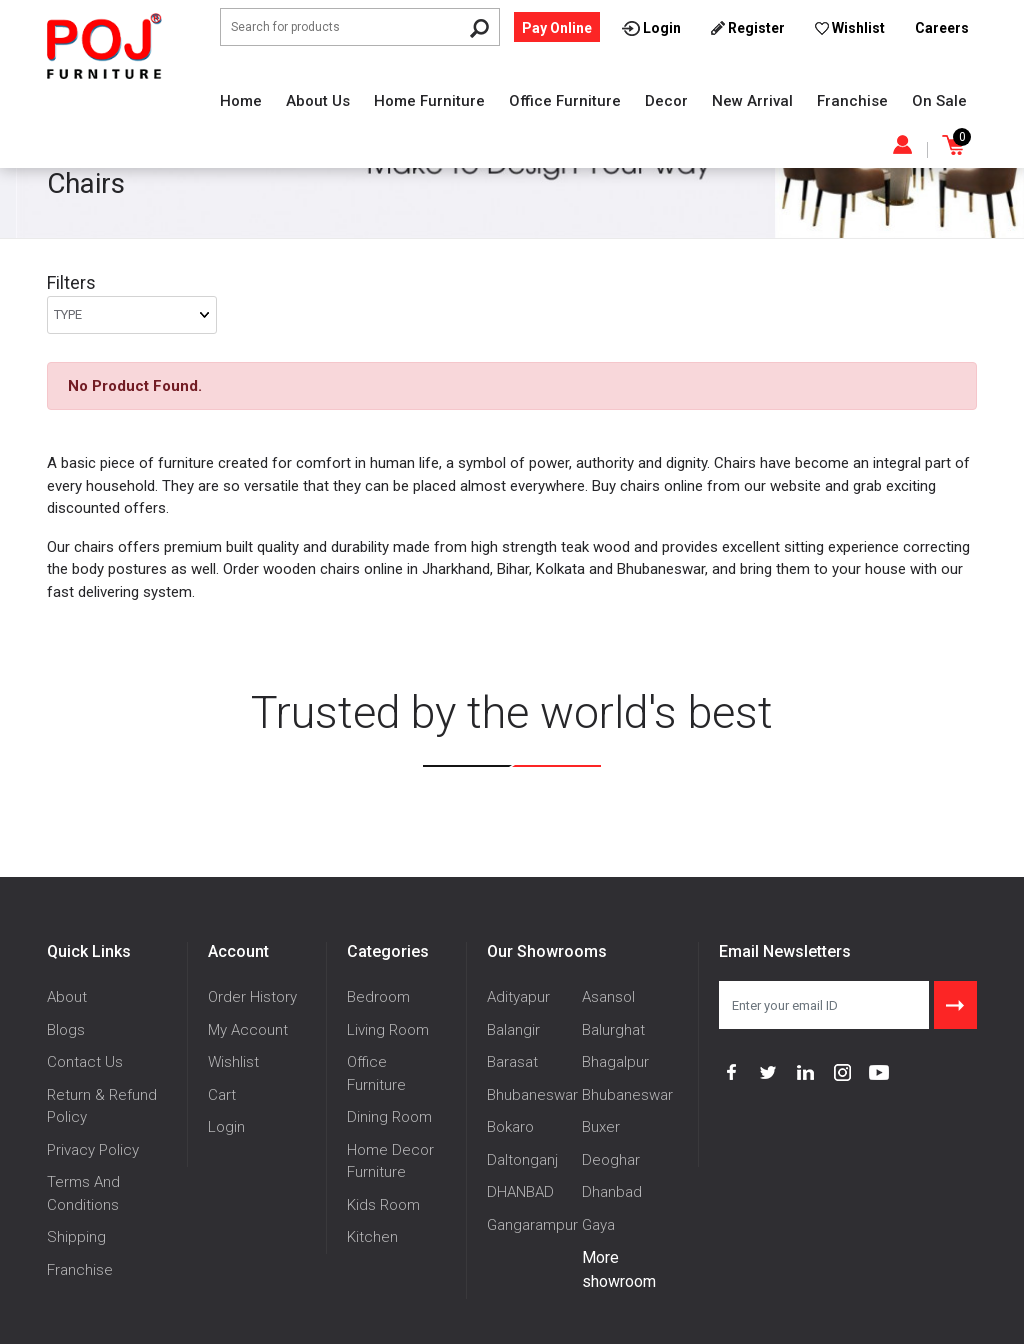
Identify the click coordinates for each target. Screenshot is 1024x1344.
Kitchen (372, 1237)
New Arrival (752, 101)
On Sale (939, 101)
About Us (318, 101)
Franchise (852, 101)
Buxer (601, 1127)
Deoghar (611, 1160)
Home (241, 101)
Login (226, 1127)
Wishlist (233, 1062)
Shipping (76, 1237)
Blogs (66, 1030)
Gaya (598, 1225)
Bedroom (378, 997)
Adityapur (518, 997)
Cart (222, 1095)
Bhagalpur (615, 1062)
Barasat (512, 1062)
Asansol (608, 997)
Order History (252, 997)
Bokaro (510, 1127)
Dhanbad (612, 1192)
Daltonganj (522, 1160)
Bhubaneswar (532, 1095)
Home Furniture (429, 101)
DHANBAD (520, 1192)
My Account (248, 1030)
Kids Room (383, 1205)
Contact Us (85, 1062)
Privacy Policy (93, 1150)
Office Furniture (565, 101)
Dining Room (389, 1117)
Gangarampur (532, 1225)
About (67, 997)
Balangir (513, 1030)
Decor (666, 101)
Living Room (388, 1030)
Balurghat (613, 1030)
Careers (942, 28)
